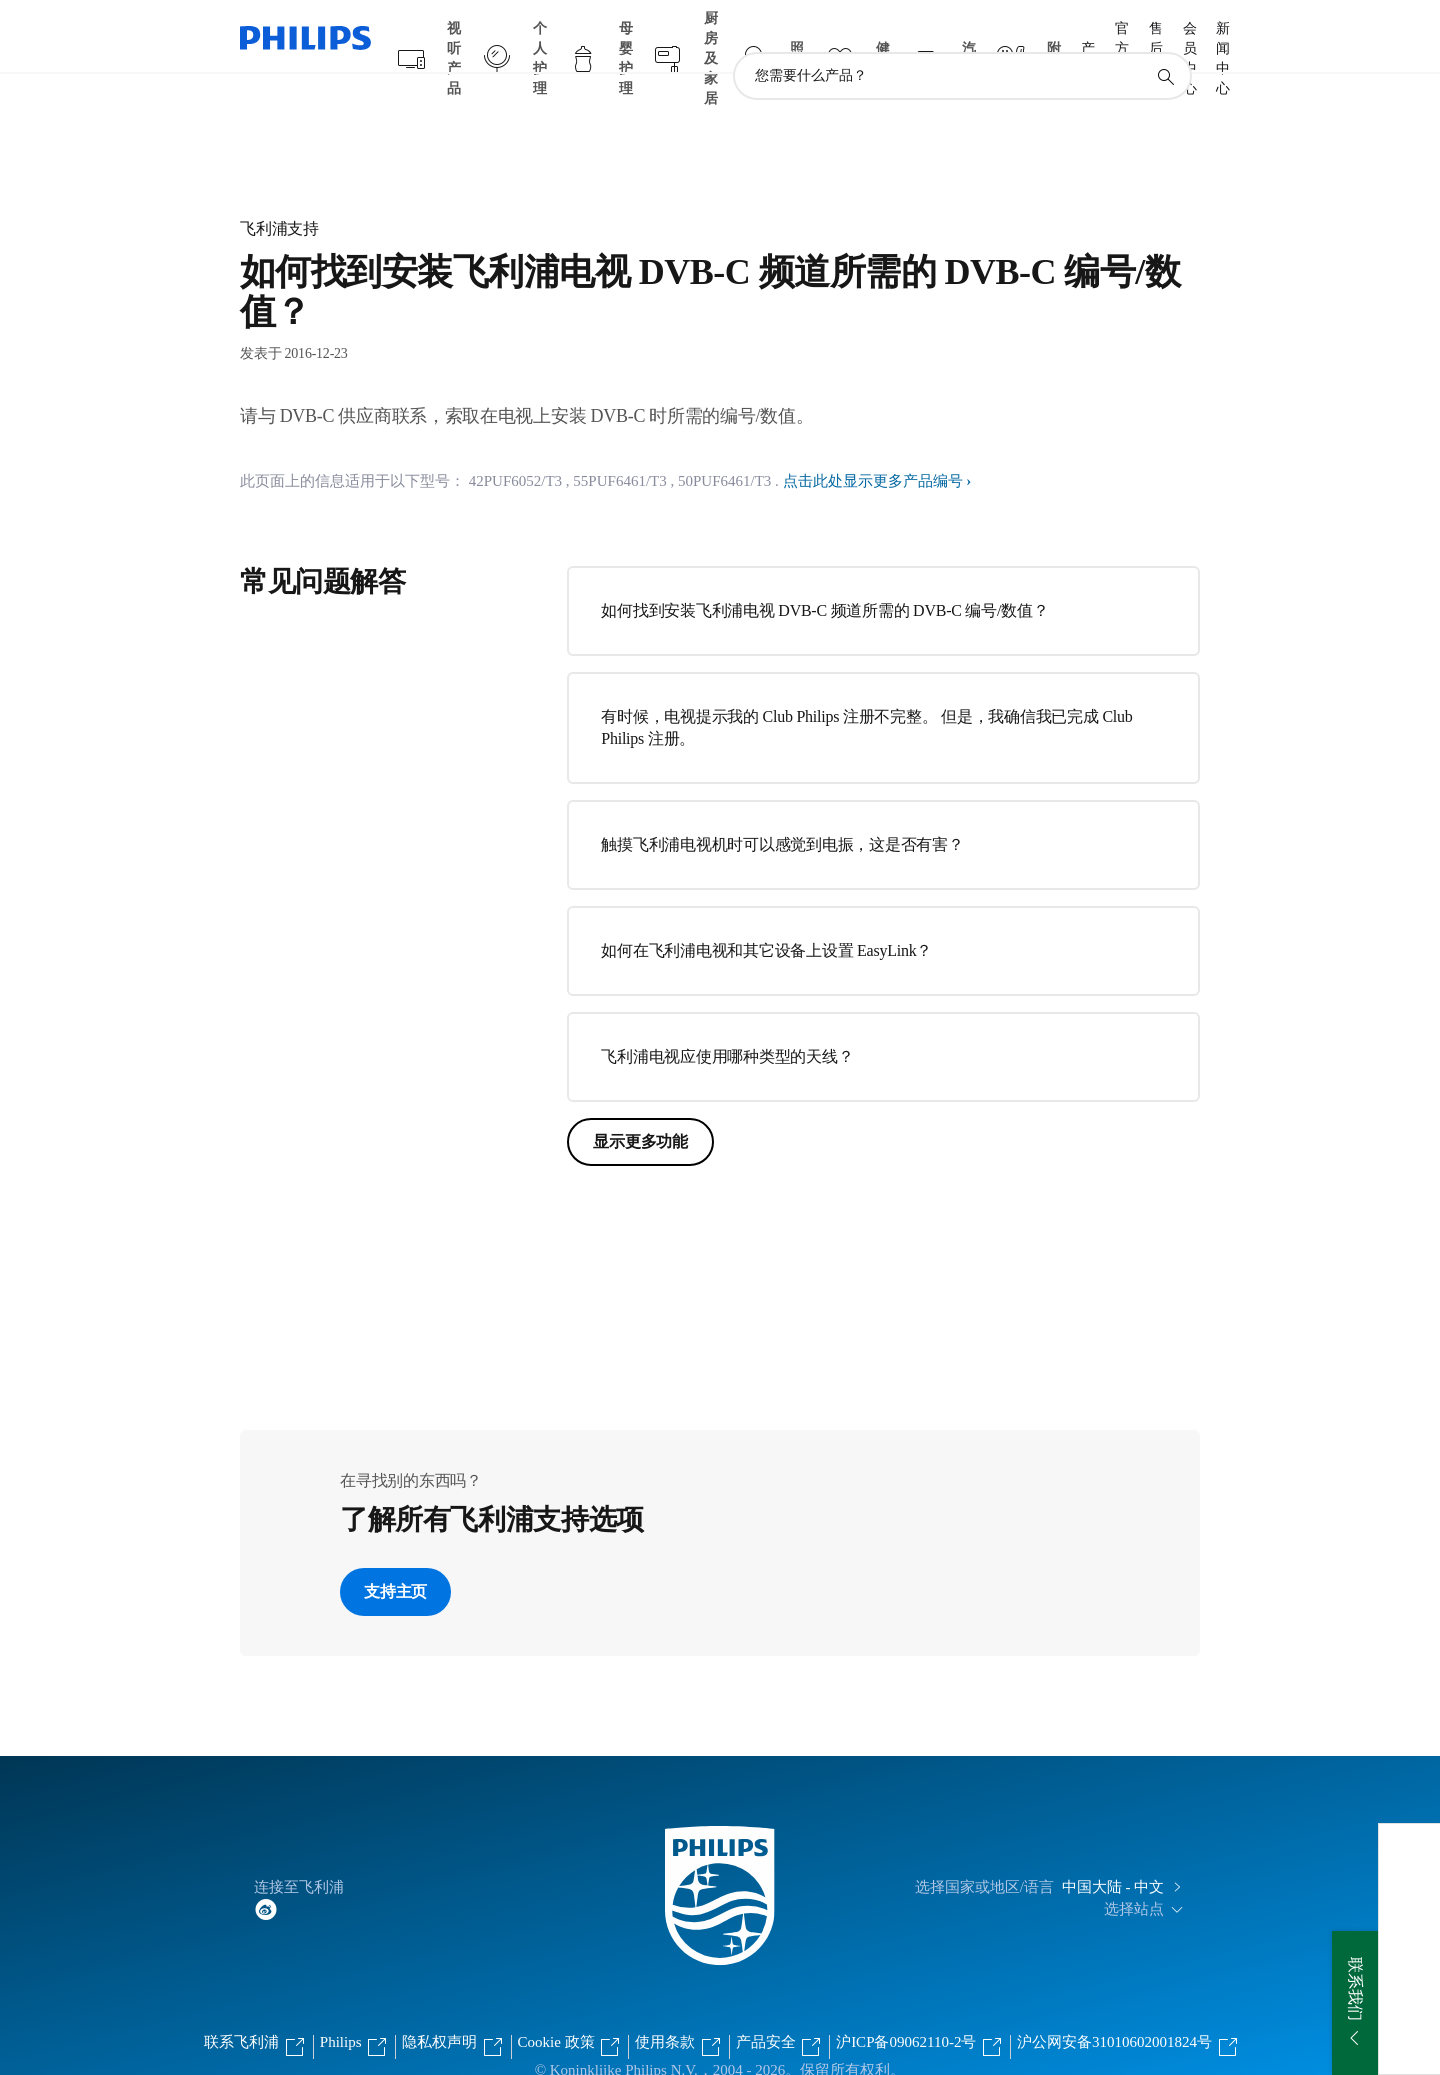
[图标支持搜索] (1165, 38)
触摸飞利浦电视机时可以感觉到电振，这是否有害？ (782, 805)
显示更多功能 (640, 1102)
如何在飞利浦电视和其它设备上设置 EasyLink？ (766, 911)
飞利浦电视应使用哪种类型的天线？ (727, 1017)
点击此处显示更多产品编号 (873, 442)
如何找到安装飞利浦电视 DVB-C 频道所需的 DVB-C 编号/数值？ (824, 571)
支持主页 (395, 1552)
